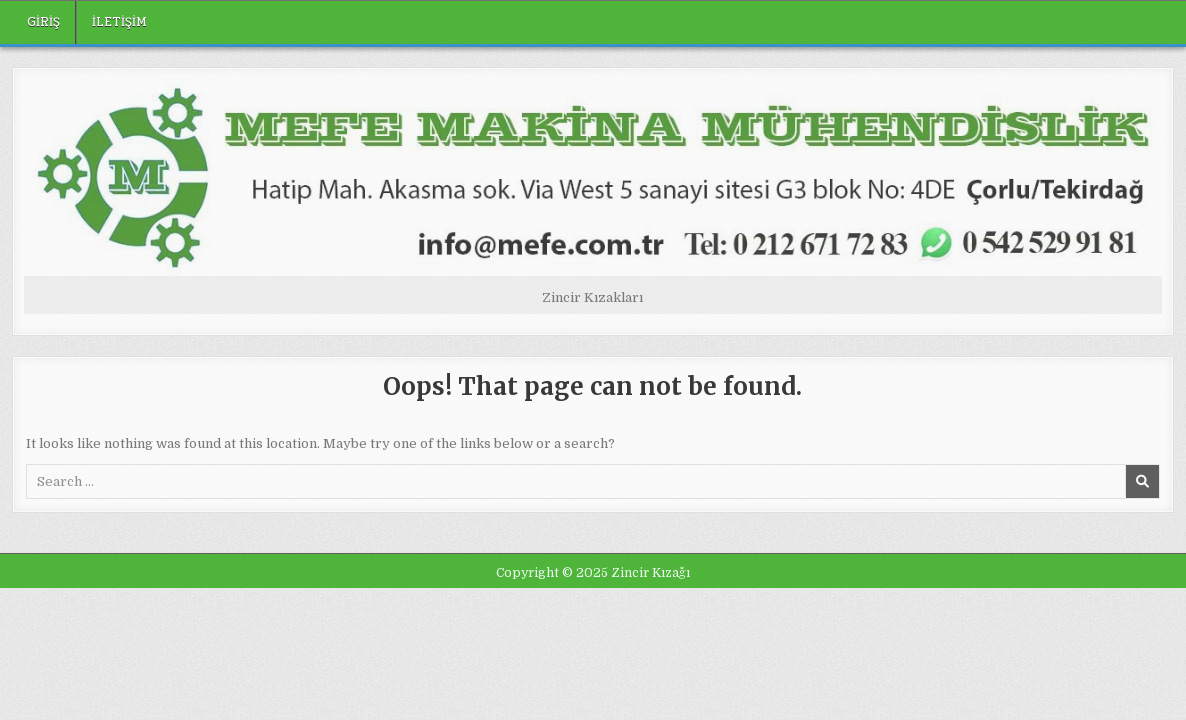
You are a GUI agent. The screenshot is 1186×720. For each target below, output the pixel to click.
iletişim (119, 22)
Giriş (43, 22)
